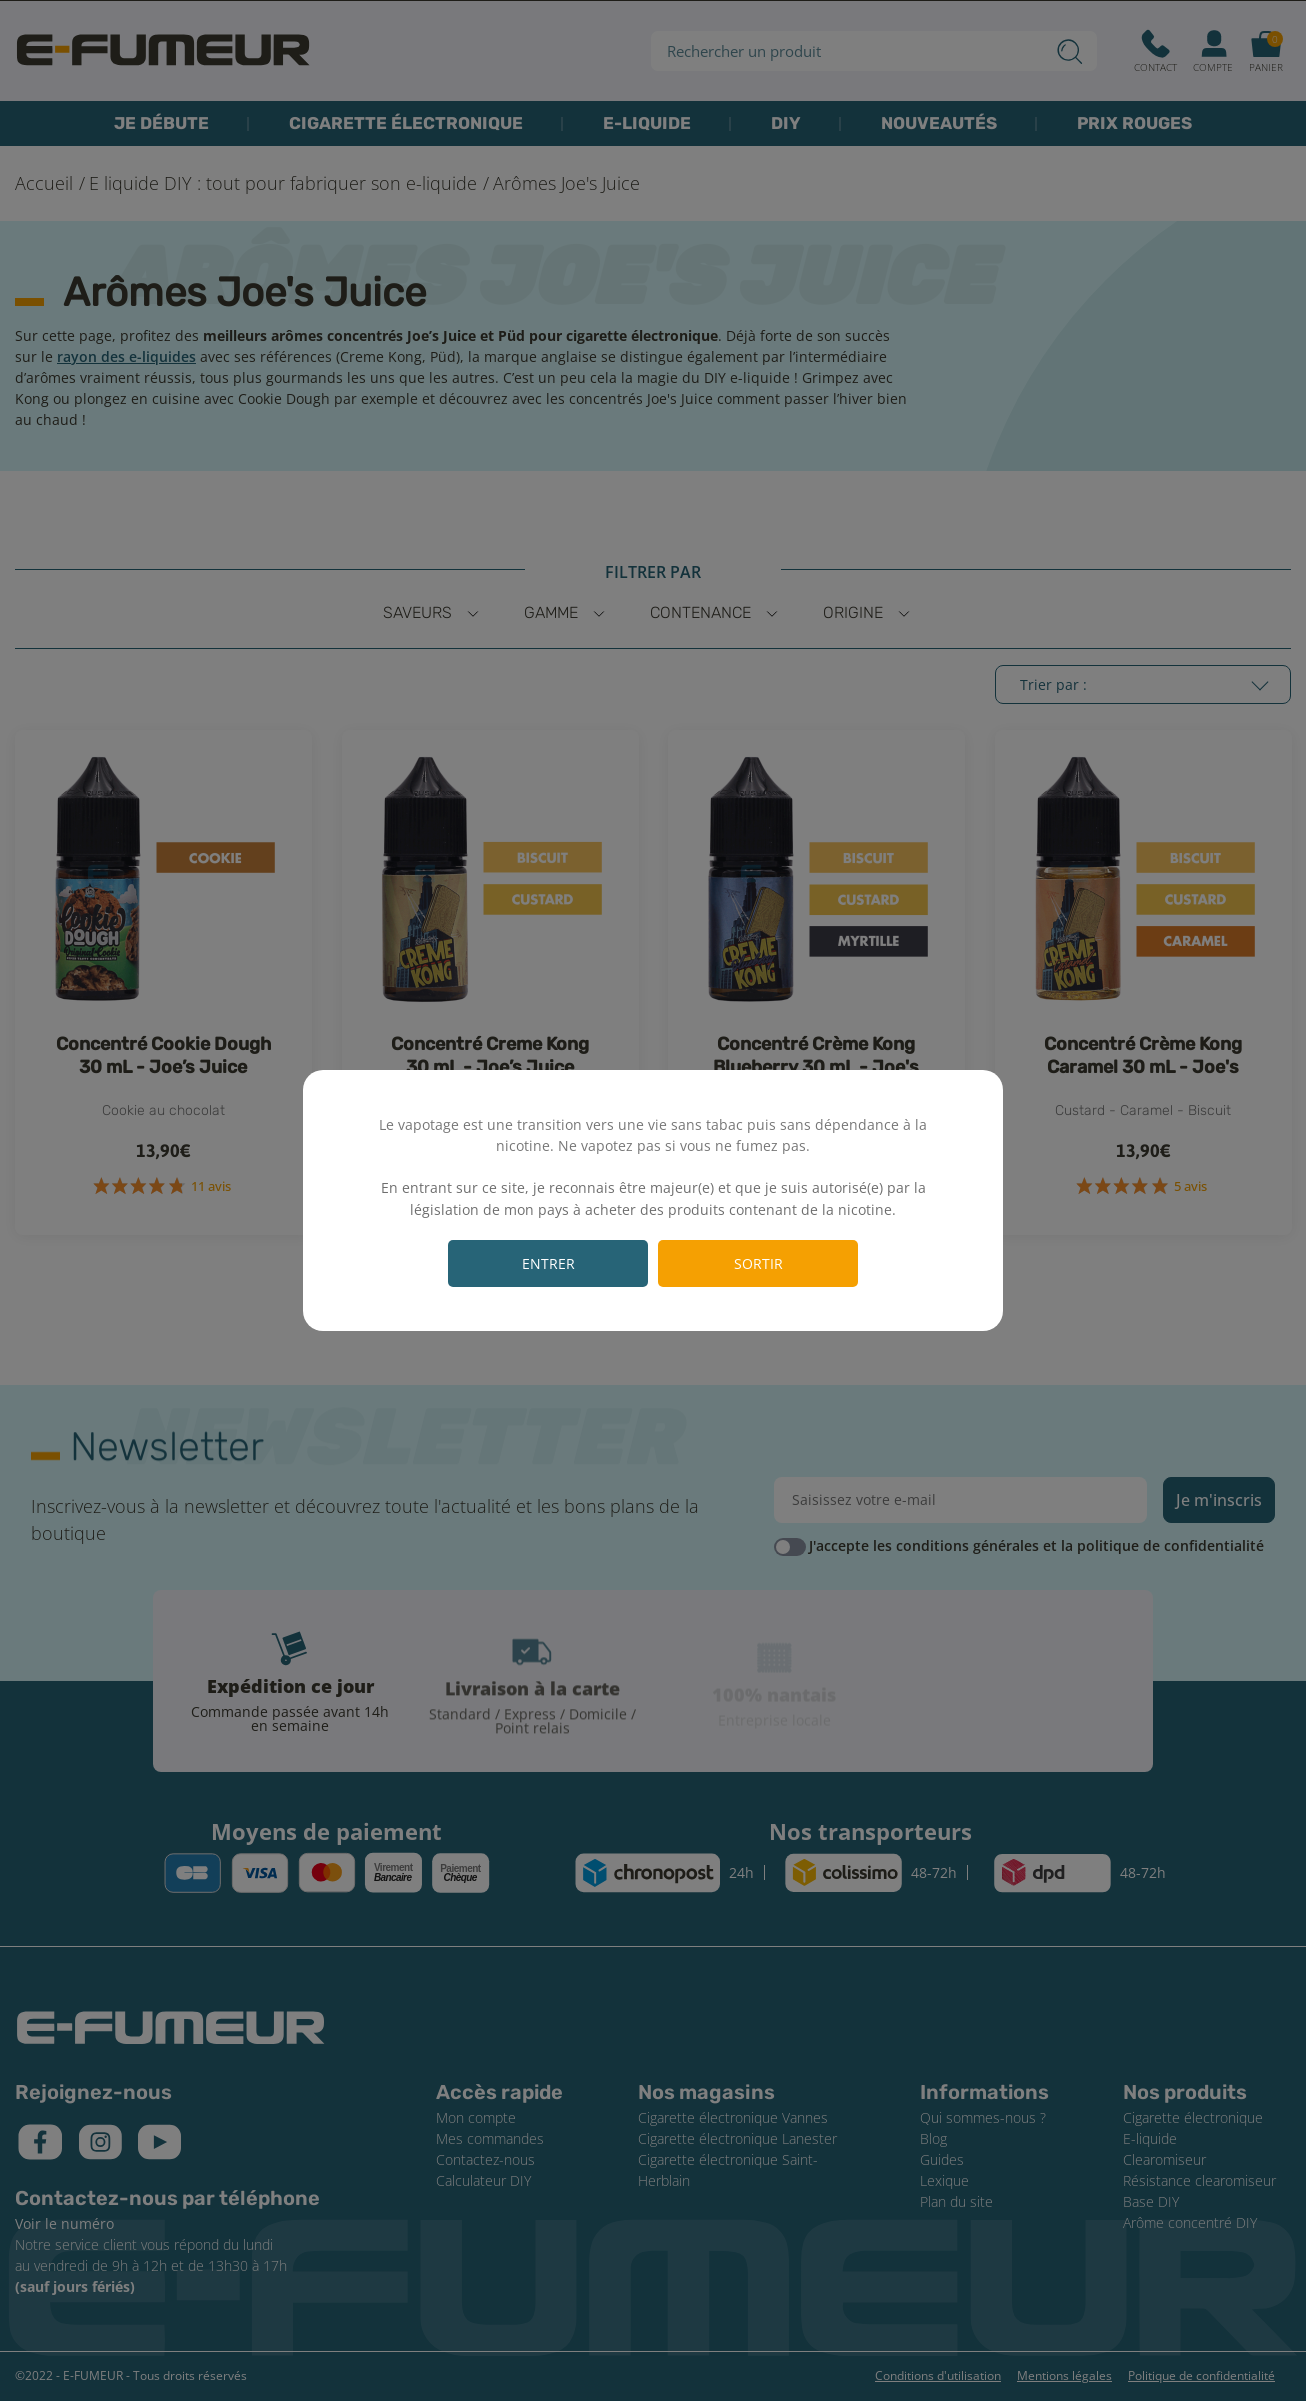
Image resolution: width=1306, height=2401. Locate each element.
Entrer (548, 1263)
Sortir (758, 1263)
